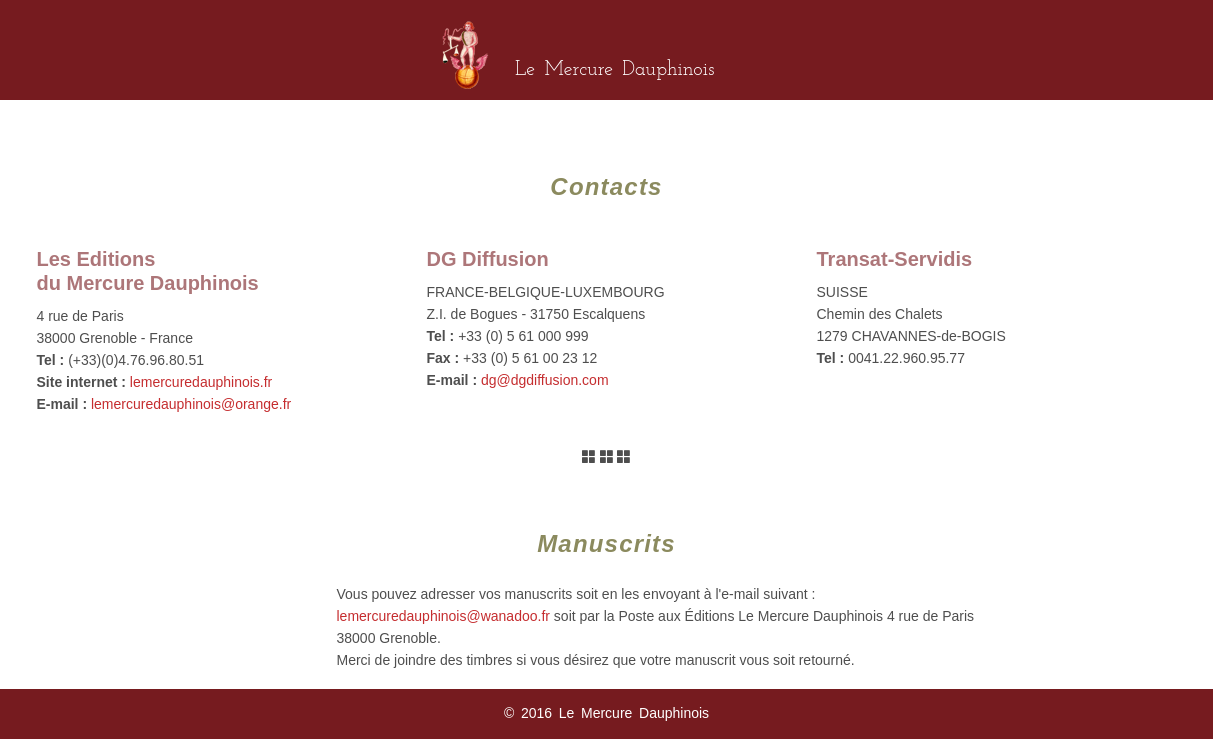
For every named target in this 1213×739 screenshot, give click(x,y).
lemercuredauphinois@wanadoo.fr (443, 616)
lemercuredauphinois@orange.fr (191, 404)
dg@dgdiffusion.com (545, 380)
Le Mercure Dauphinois (614, 70)
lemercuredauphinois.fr (201, 382)
